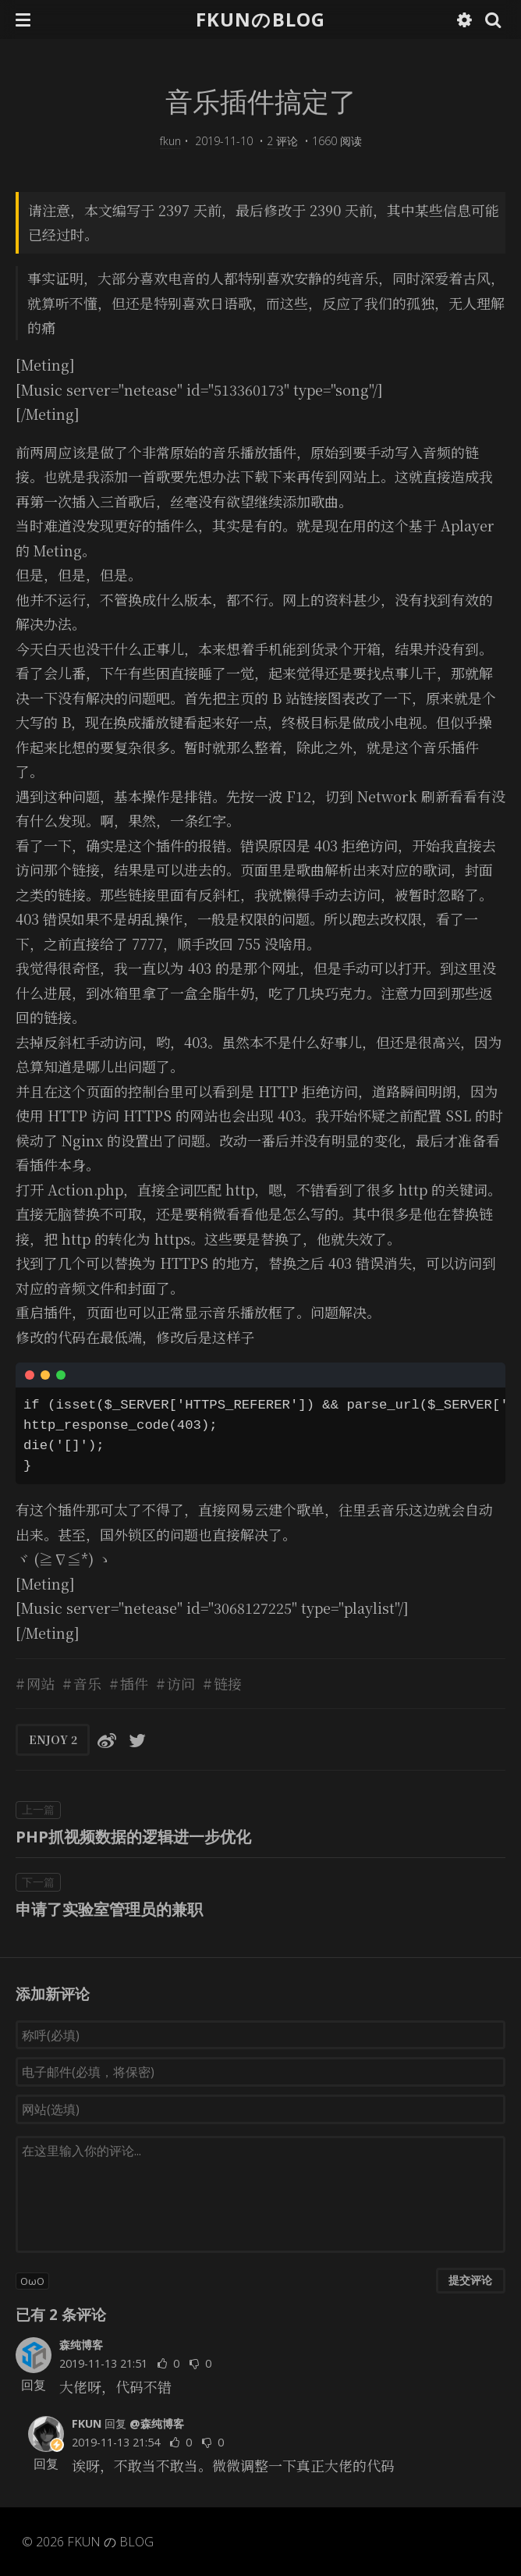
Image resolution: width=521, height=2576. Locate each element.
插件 (134, 1683)
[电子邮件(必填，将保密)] (260, 2072)
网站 (41, 1683)
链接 (228, 1683)
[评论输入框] (260, 2194)
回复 (33, 2384)
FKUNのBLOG (261, 19)
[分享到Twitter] (137, 1739)
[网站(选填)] (260, 2109)
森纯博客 (81, 2344)
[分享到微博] (107, 1739)
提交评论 (470, 2279)
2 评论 (282, 140)
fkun (170, 140)
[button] (23, 19)
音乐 (87, 1683)
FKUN (86, 2423)
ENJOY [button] (53, 1739)
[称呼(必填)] (260, 2035)
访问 (181, 1683)
